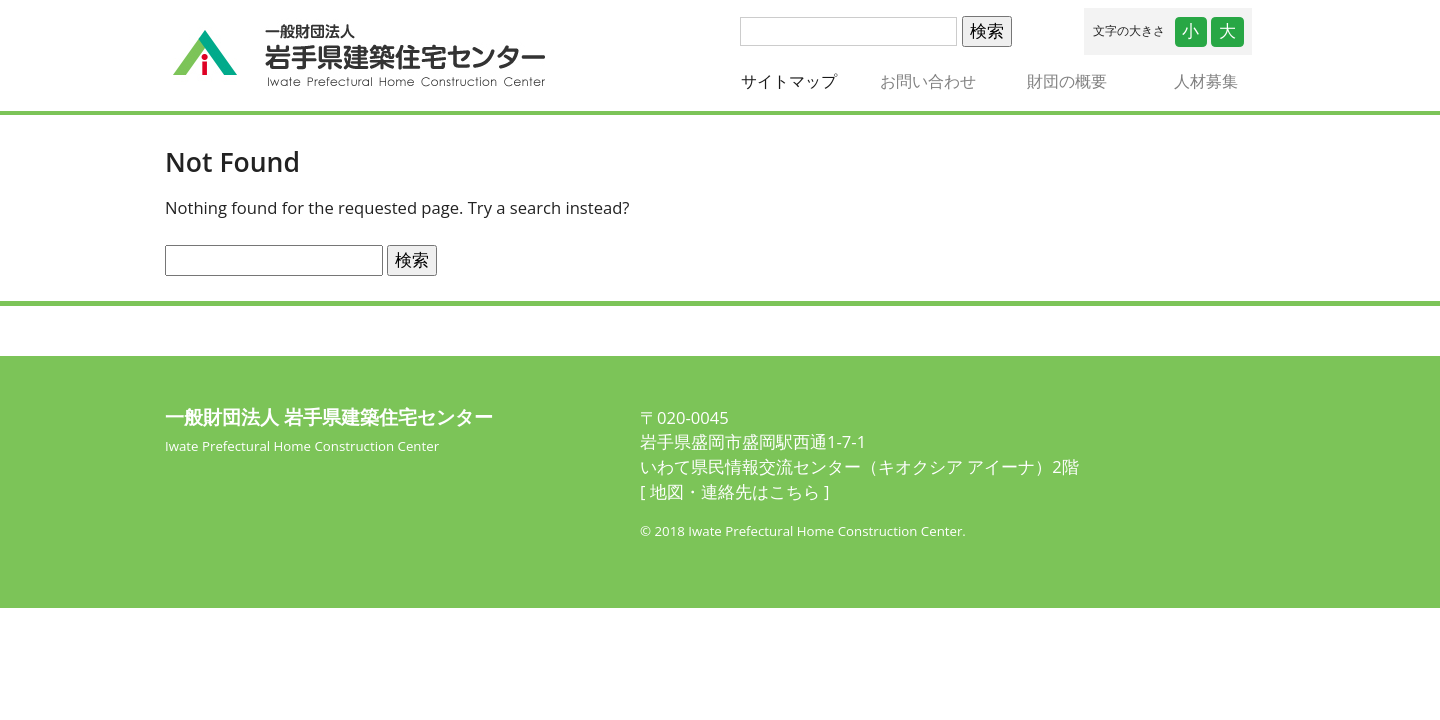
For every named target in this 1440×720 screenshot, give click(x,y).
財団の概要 (1067, 81)
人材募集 (1206, 81)
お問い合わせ (928, 81)
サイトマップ (799, 81)
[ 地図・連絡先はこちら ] (734, 491)
